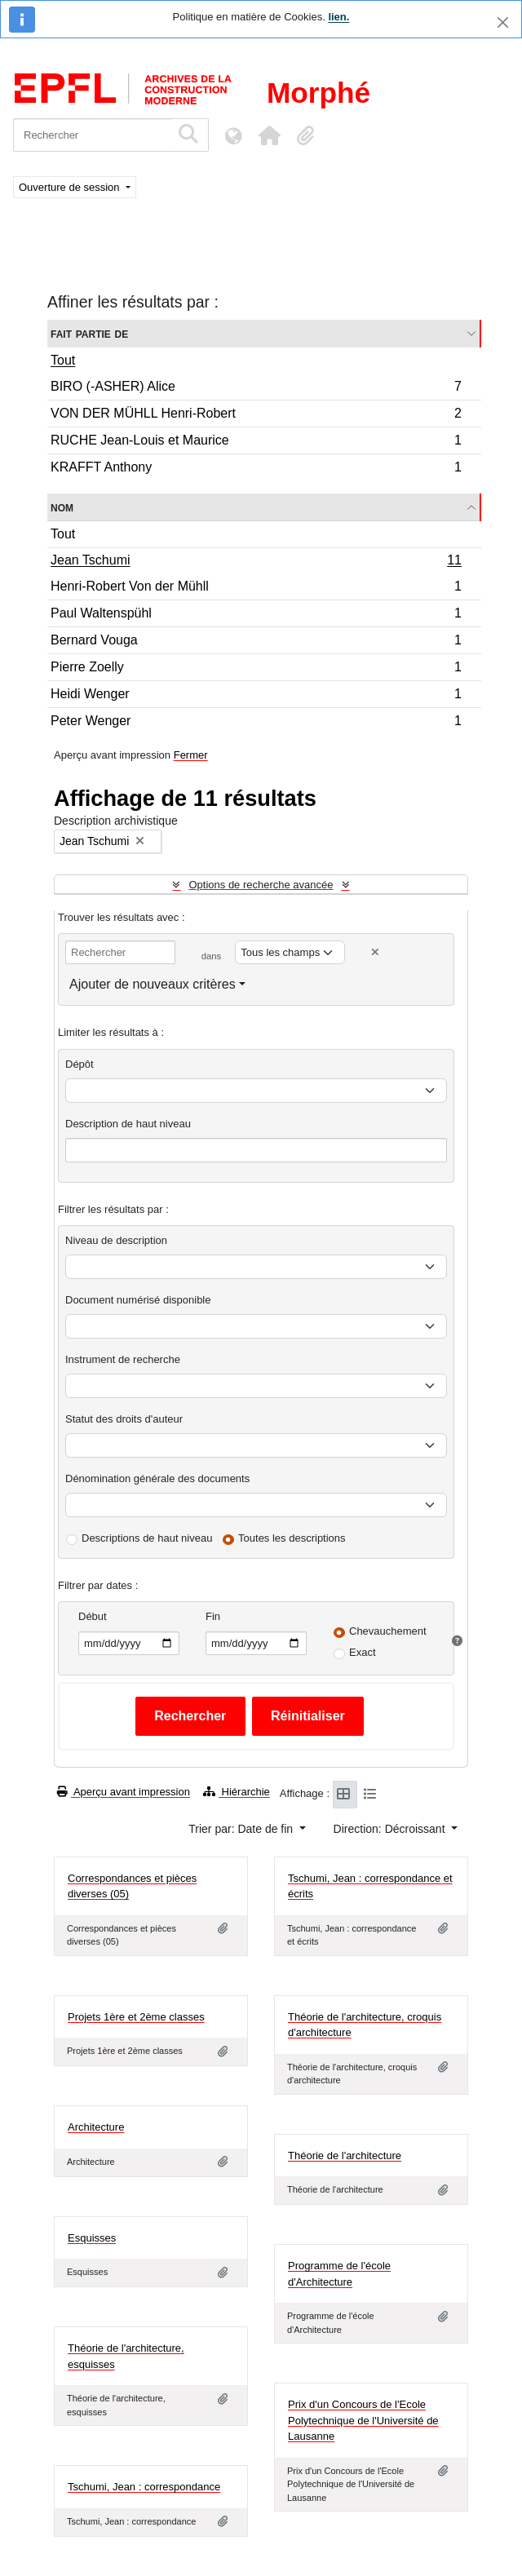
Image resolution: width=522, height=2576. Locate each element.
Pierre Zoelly (256, 669)
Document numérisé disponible (137, 1300)
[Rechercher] (91, 135)
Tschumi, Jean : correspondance (144, 2487)
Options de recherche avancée (260, 885)
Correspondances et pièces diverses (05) (132, 1886)
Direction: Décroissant (391, 1828)
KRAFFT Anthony (256, 469)
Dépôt (79, 1064)
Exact (362, 1652)
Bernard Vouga (256, 642)
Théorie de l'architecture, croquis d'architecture (364, 2025)
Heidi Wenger (256, 696)
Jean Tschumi (256, 562)
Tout (63, 360)
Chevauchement (388, 1631)
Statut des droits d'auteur (124, 1419)
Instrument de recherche (122, 1359)
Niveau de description (116, 1240)
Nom (62, 507)
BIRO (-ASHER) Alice (256, 389)
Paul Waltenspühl (256, 615)
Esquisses (92, 2238)
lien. (338, 17)
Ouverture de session (70, 187)
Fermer (191, 755)
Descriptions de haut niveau (147, 1538)
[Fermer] (502, 22)
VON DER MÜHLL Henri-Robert (256, 415)
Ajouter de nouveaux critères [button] (152, 984)
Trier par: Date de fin (242, 1828)
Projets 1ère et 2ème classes (136, 2017)
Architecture (96, 2127)
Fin (213, 1616)
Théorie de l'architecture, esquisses (126, 2356)
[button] (269, 135)
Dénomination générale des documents (157, 1478)
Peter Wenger (256, 722)
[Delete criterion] (375, 952)
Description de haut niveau (128, 1124)
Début (92, 1616)
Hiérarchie (236, 1792)
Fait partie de (89, 333)
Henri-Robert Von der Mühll (256, 588)
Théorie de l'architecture (344, 2155)
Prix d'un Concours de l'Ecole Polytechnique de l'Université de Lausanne (363, 2420)
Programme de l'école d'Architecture (339, 2274)
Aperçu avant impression (123, 1792)
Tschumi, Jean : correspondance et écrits (370, 1886)
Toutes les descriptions (292, 1538)
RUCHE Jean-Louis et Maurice (256, 442)
